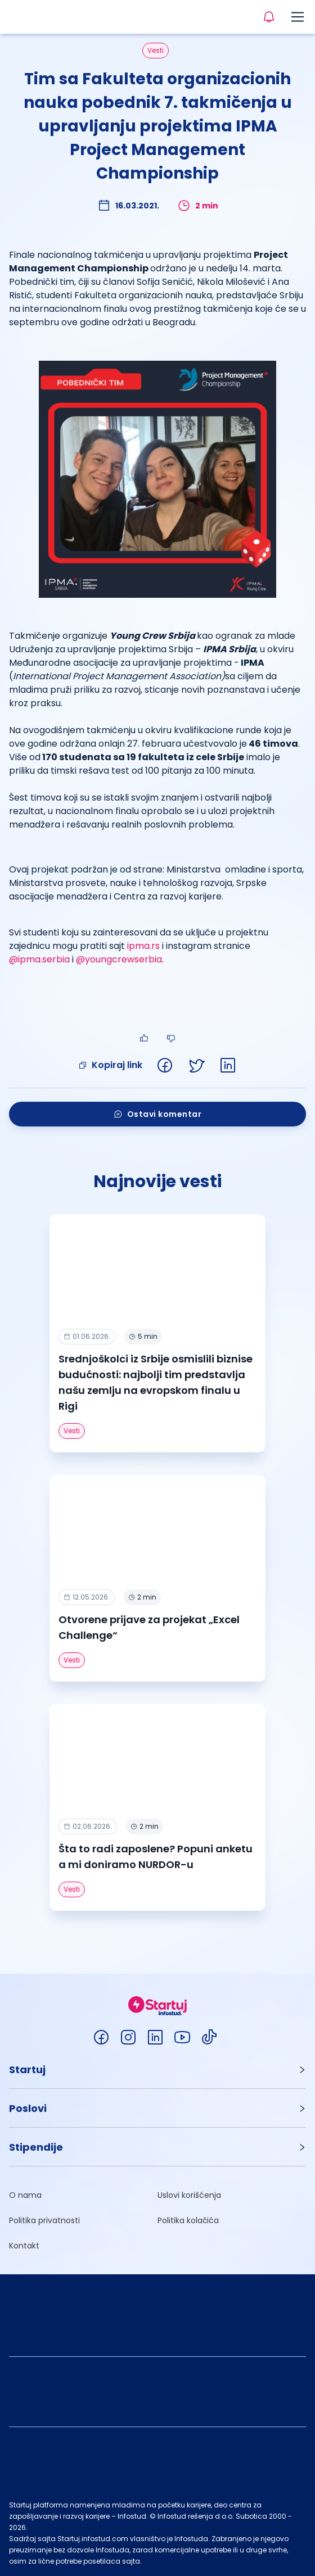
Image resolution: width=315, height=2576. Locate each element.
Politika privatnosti (44, 2220)
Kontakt (24, 2245)
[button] (157, 2069)
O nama (25, 2195)
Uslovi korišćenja (189, 2195)
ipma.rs (143, 945)
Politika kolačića (188, 2220)
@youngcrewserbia (119, 959)
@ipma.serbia (39, 959)
